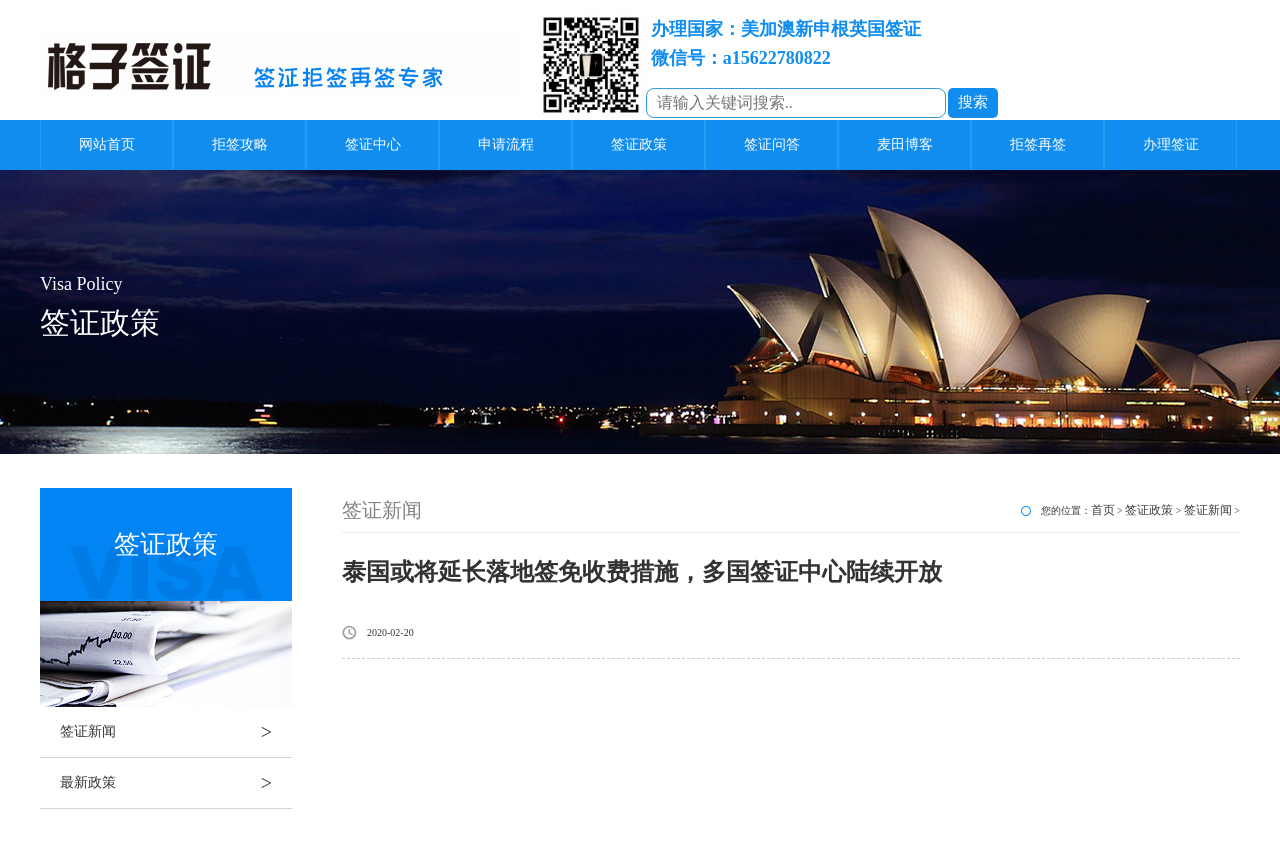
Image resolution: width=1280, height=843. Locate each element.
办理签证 (1171, 144)
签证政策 (639, 144)
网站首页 (107, 144)
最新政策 (176, 783)
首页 (1103, 510)
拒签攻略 (240, 144)
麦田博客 (905, 144)
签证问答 (772, 144)
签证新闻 (176, 732)
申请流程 (506, 144)
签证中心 (373, 144)
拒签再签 (1038, 144)
